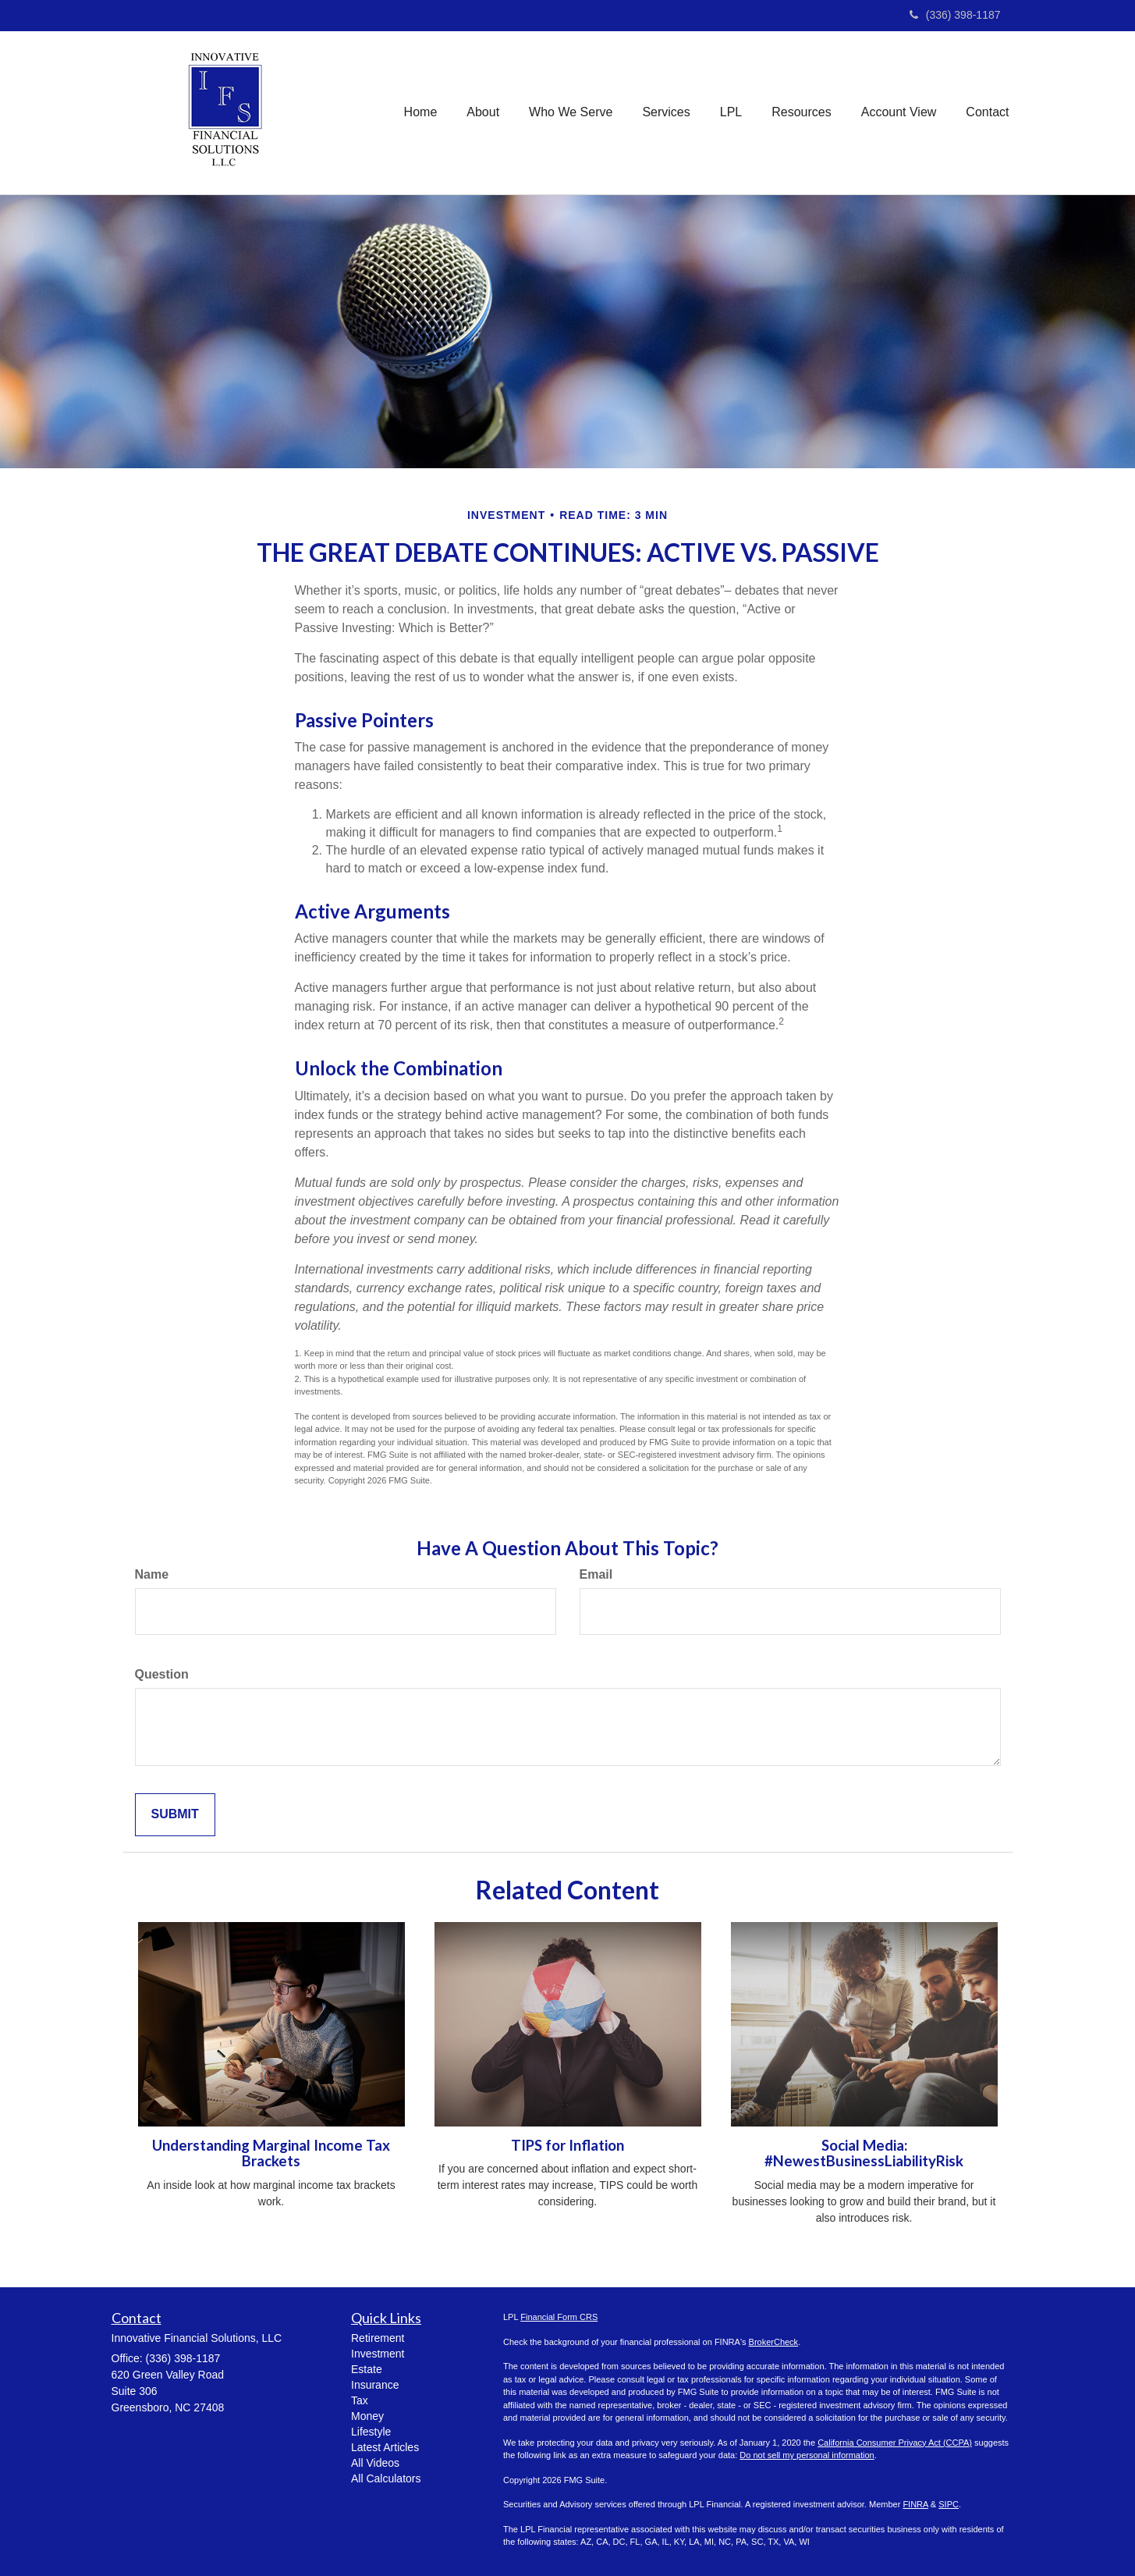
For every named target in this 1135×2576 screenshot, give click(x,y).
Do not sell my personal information (807, 2455)
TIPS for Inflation (567, 2145)
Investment (377, 2353)
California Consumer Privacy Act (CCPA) (895, 2442)
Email (596, 1574)
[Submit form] (175, 1814)
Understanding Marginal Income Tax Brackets (271, 2153)
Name (152, 1574)
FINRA (915, 2504)
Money (367, 2416)
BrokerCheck (774, 2342)
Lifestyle (371, 2431)
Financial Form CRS (559, 2317)
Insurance (375, 2385)
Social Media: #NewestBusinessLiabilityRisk (863, 2153)
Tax (359, 2400)
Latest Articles (385, 2447)
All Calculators (385, 2478)
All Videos (375, 2463)
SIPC (948, 2504)
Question (162, 1674)
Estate (366, 2369)
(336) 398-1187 (955, 15)
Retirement (377, 2338)
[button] (483, 112)
